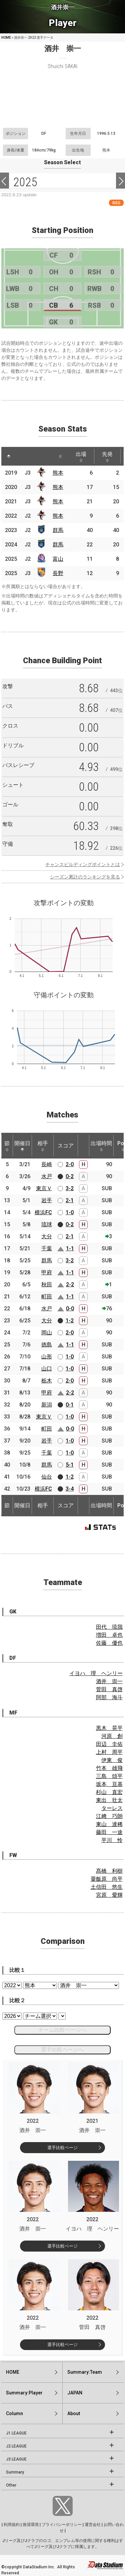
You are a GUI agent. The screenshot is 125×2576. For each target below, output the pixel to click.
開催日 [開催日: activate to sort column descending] (22, 1145)
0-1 (70, 1404)
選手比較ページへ (62, 2049)
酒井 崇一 (109, 1681)
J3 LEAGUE (16, 2459)
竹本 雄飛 (109, 1768)
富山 (58, 559)
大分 (46, 1236)
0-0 (70, 1308)
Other (11, 2485)
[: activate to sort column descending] (8, 456)
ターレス (112, 1808)
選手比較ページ (62, 2147)
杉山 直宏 (109, 1792)
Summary (15, 2472)
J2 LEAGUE (16, 2446)
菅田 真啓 (109, 1689)
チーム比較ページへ (62, 2030)
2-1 (70, 1200)
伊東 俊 (112, 1760)
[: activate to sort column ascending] (21, 456)
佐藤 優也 (109, 1643)
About (73, 2413)
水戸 (46, 1176)
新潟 (46, 1404)
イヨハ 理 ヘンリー (96, 1673)
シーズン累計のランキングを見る (85, 876)
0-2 (70, 1176)
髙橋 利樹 (109, 1871)
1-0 (70, 1212)
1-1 (70, 1248)
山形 (46, 1356)
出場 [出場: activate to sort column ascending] (81, 456)
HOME (6, 37)
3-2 (70, 1188)
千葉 (46, 1248)
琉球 (46, 1224)
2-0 (70, 1164)
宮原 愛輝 (109, 1895)
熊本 (58, 473)
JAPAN (74, 2392)
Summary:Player (24, 2392)
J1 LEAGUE (16, 2433)
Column (14, 2413)
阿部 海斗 (109, 1697)
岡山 (46, 1332)
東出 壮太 (109, 1800)
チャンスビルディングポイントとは (82, 864)
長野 (58, 573)
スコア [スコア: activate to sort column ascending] (66, 1145)
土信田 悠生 (107, 1887)
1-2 (70, 1320)
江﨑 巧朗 (109, 1816)
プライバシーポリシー (62, 2524)
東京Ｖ (44, 1188)
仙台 (46, 1477)
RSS (116, 202)
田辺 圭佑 (109, 1744)
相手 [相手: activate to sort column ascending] (42, 1145)
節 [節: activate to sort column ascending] (7, 1145)
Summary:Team (84, 2372)
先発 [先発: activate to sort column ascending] (107, 456)
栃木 (46, 1380)
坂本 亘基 (109, 1784)
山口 (46, 1368)
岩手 (46, 1200)
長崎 (46, 1164)
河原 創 (112, 1736)
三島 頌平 (109, 1776)
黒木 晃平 (109, 1728)
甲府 (46, 1272)
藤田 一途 (109, 1832)
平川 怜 (112, 1840)
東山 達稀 (109, 1824)
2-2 (70, 1284)
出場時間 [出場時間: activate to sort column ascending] (101, 1145)
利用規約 (12, 2524)
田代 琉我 (109, 1627)
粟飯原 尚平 (107, 1879)
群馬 (58, 530)
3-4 (70, 1489)
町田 (46, 1296)
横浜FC (43, 1212)
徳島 (46, 1344)
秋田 (46, 1284)
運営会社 (93, 2524)
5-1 (70, 1465)
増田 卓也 (109, 1635)
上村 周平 (109, 1752)
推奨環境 (31, 2524)
